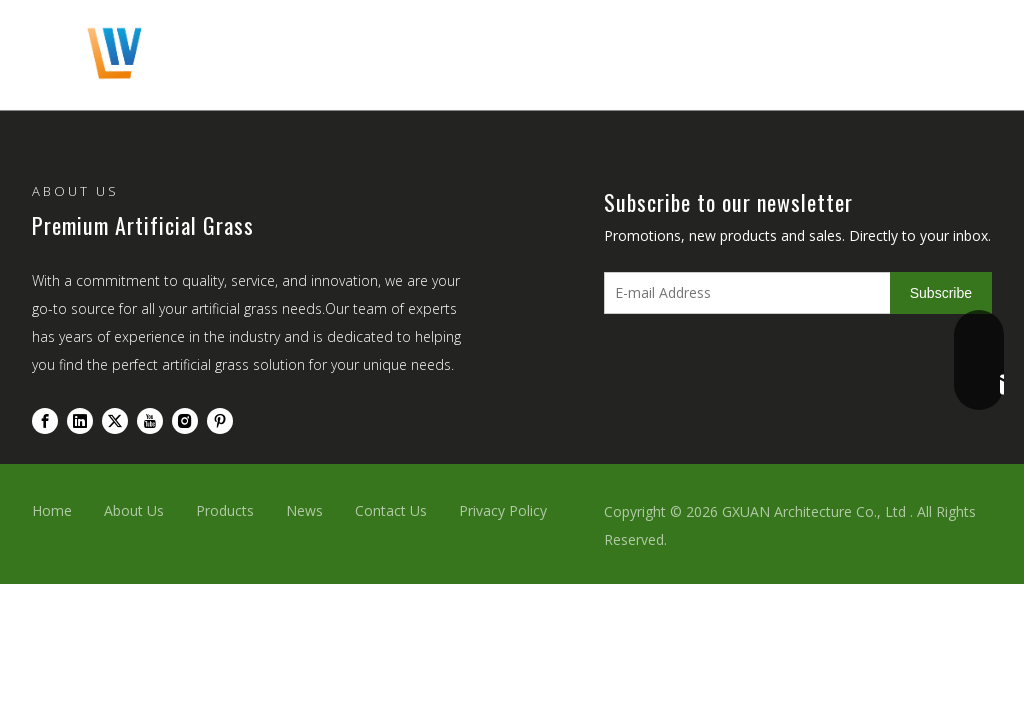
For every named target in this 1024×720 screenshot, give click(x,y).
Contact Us (391, 510)
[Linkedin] (80, 420)
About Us (134, 510)
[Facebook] (45, 420)
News (304, 510)
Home (52, 510)
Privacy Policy (503, 510)
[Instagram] (185, 420)
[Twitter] (115, 420)
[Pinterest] (220, 420)
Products (225, 510)
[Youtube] (150, 420)
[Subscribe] (941, 293)
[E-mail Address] (743, 293)
